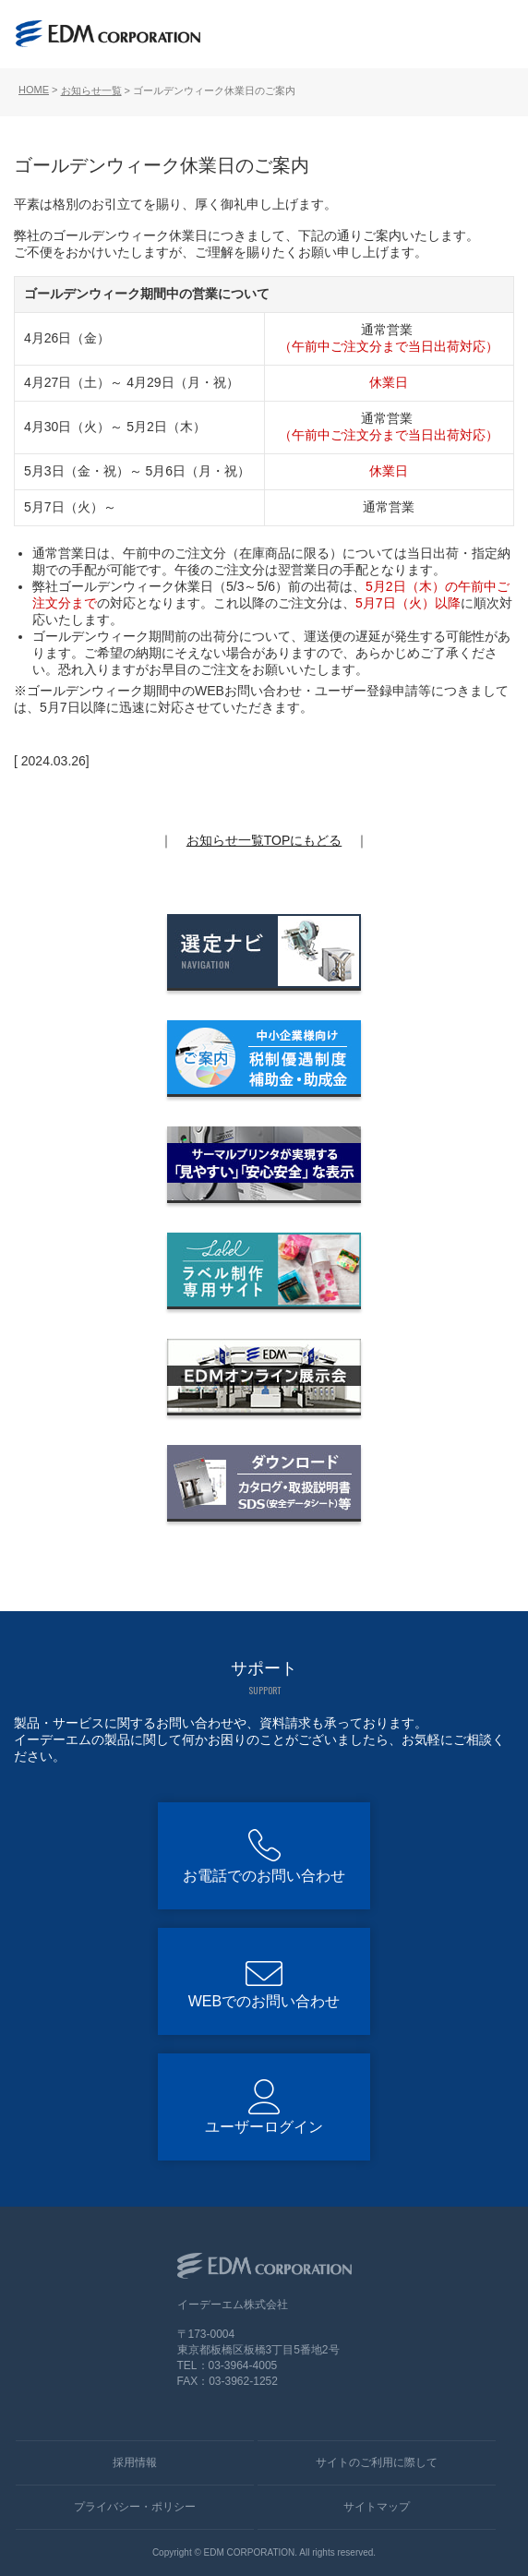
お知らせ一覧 (91, 90)
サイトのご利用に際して (377, 2462)
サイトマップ (376, 2506)
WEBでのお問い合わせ (264, 2001)
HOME (33, 89)
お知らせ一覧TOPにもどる (264, 840)
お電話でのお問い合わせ (264, 1876)
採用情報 (135, 2462)
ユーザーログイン (264, 2127)
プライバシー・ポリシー (135, 2506)
